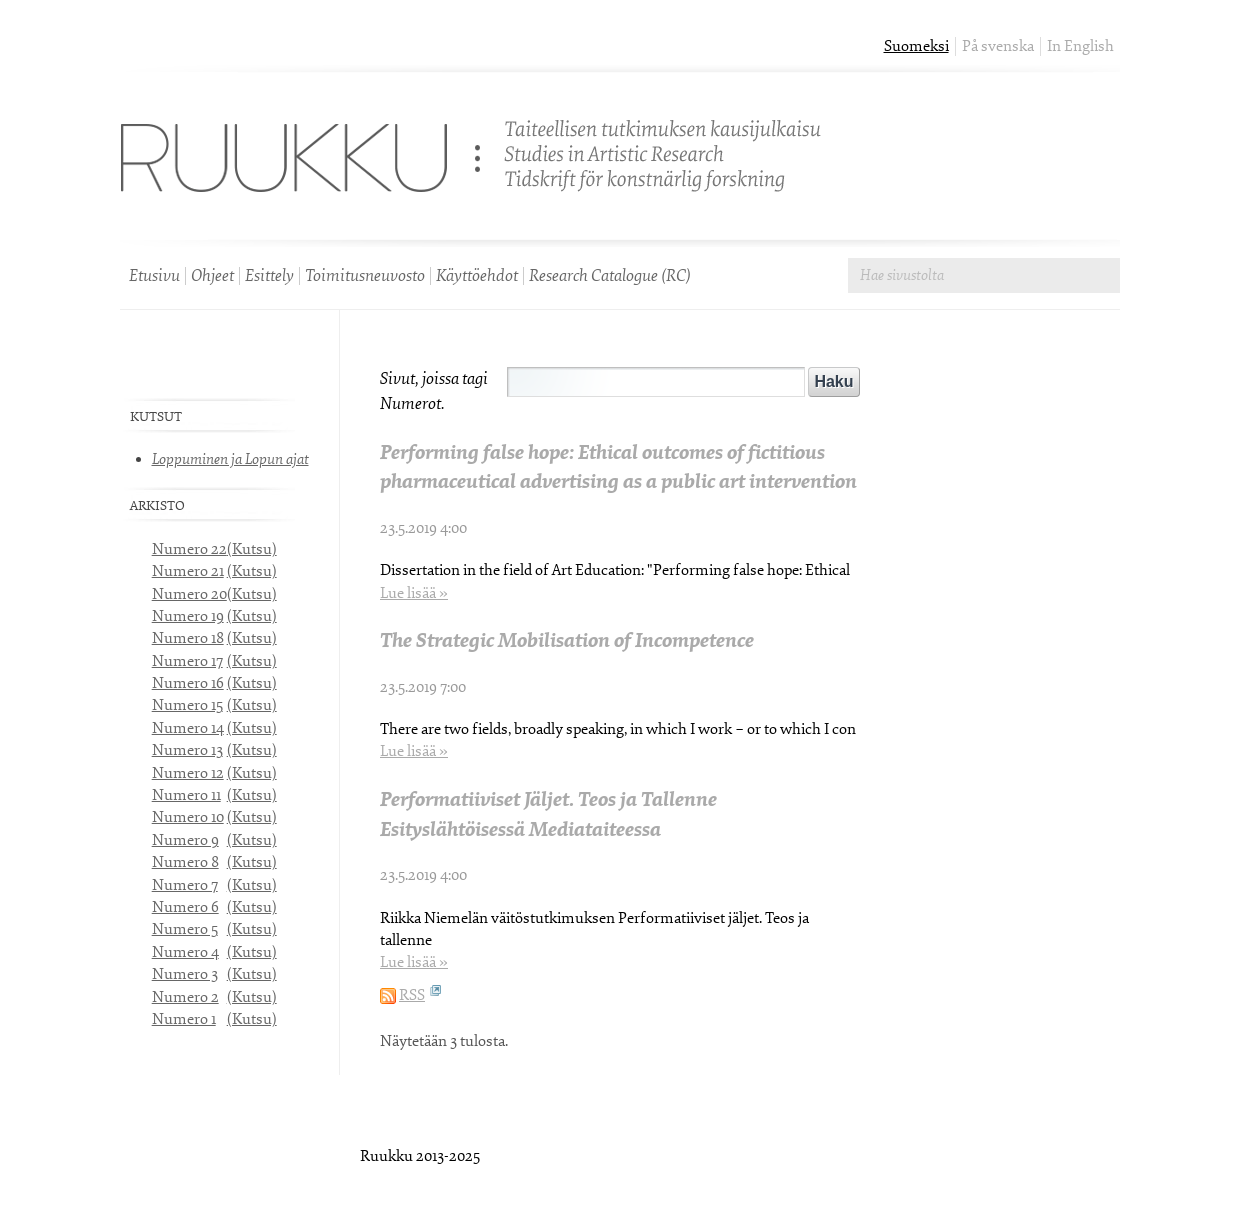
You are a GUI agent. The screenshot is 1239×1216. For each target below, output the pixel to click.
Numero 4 (185, 952)
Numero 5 (185, 929)
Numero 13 (187, 750)
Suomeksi (916, 46)
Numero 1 (184, 1019)
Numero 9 (185, 840)
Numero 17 (187, 661)
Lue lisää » (414, 593)
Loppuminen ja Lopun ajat (230, 459)
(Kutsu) (252, 549)
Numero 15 (187, 705)
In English (1080, 46)
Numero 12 (188, 773)
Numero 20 (189, 594)
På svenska (998, 46)
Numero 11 (186, 795)
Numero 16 (188, 683)
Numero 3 (185, 974)
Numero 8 (185, 862)
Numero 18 (188, 638)
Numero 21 (188, 571)
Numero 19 (188, 616)
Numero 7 (185, 885)
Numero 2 (185, 997)
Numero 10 (188, 817)
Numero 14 (188, 728)
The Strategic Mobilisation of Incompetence (567, 640)
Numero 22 (189, 549)
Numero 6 (185, 907)
